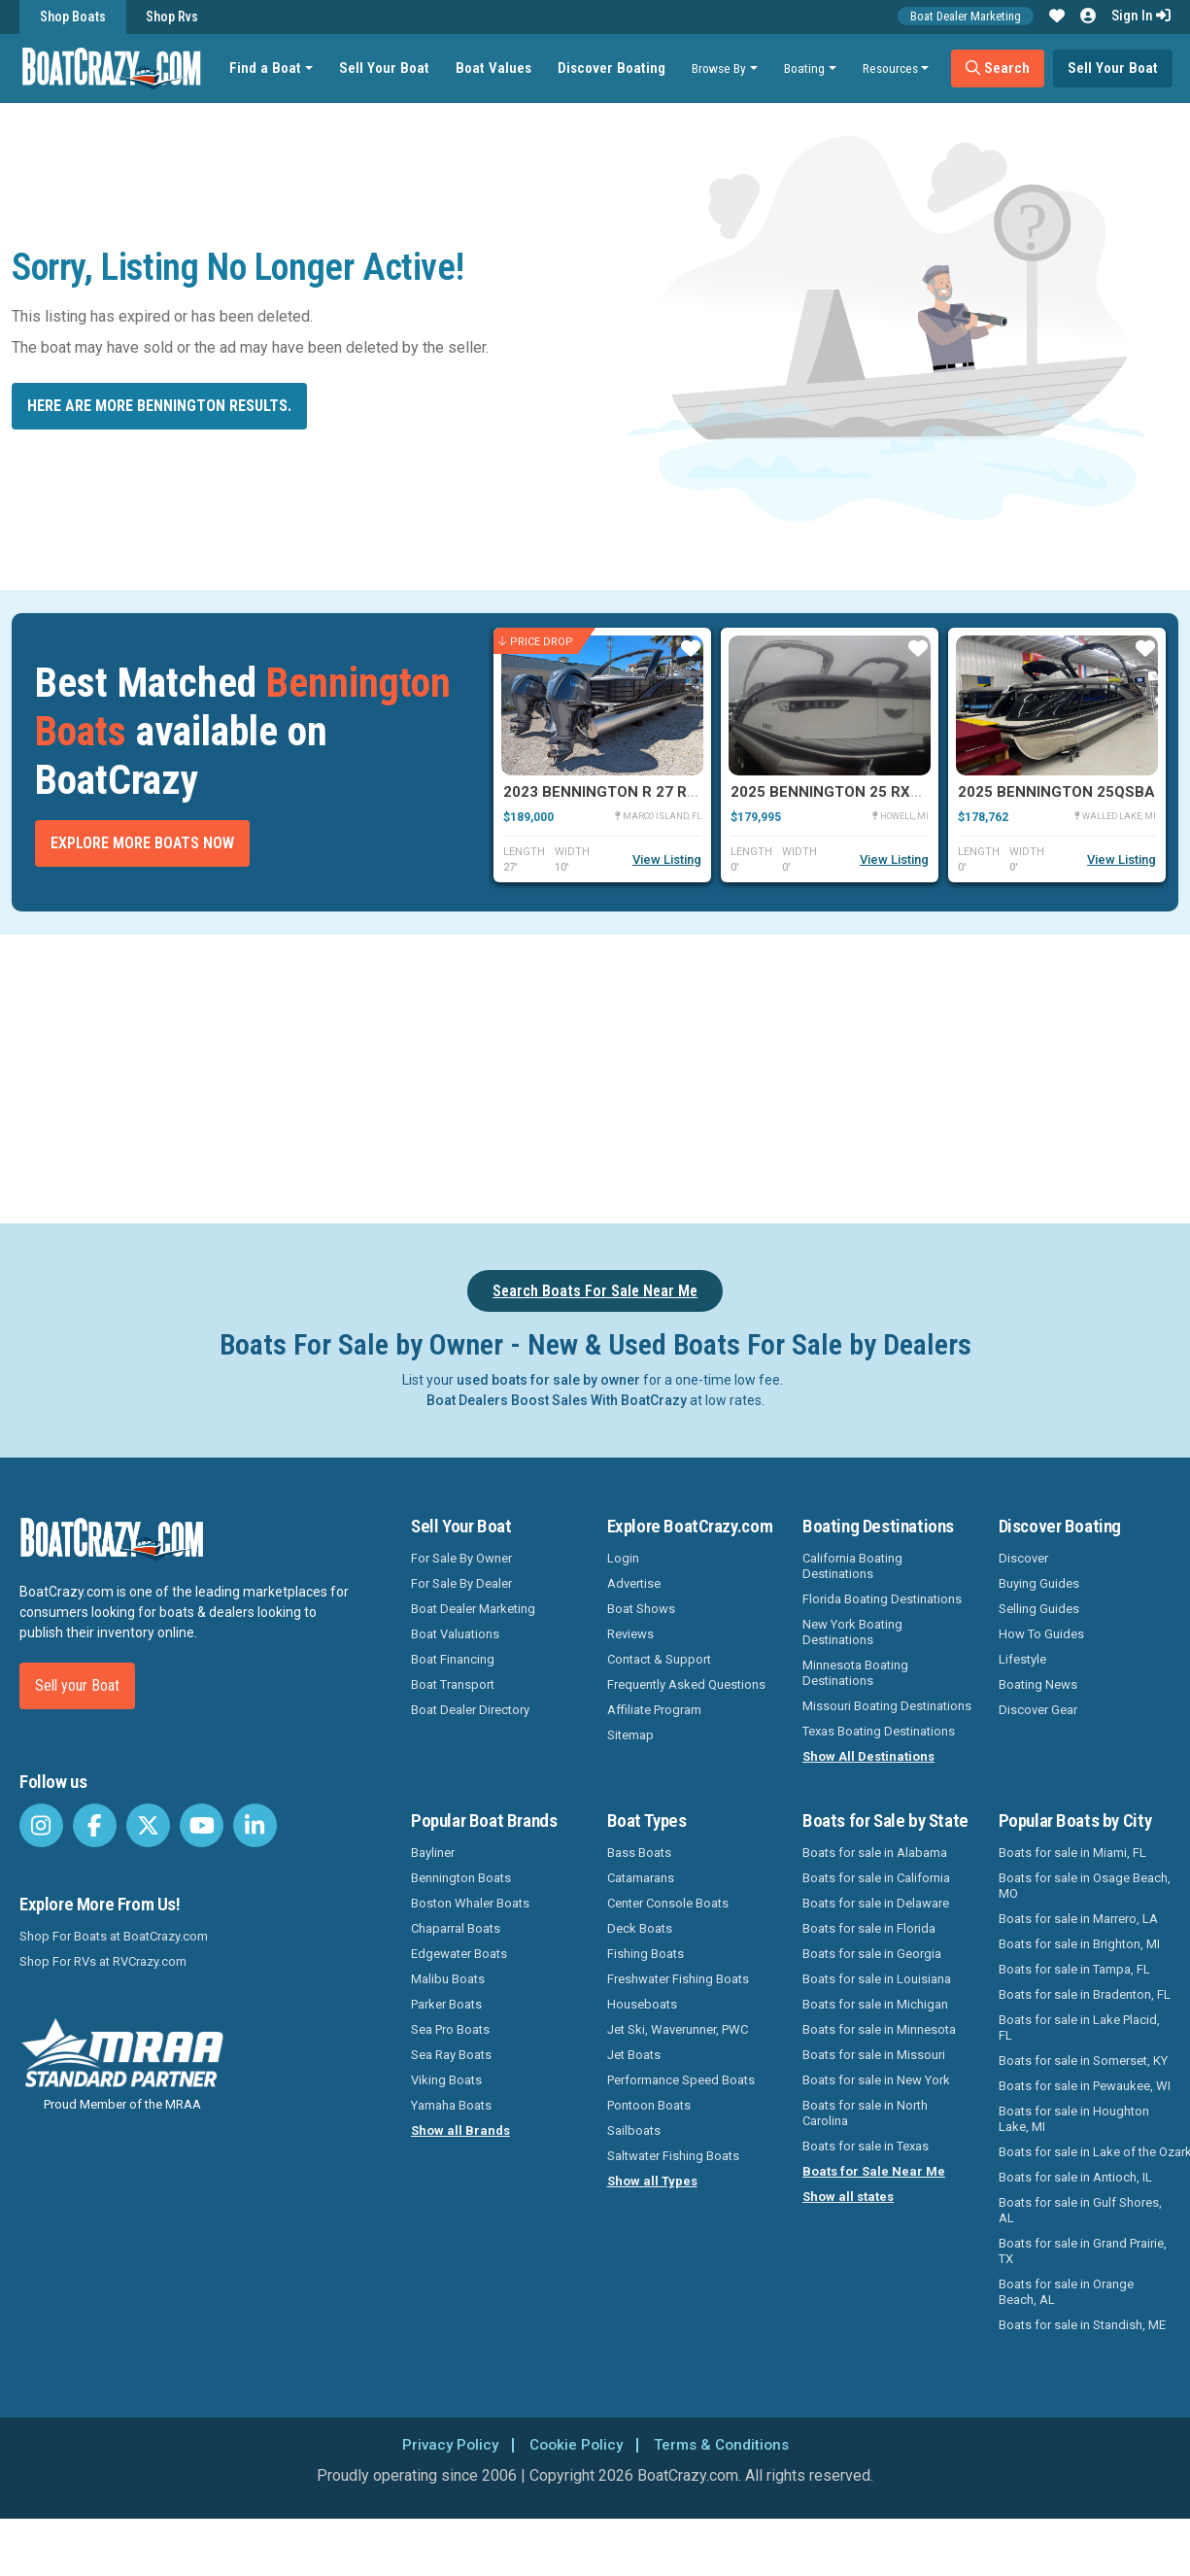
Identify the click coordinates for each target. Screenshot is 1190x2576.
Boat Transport (452, 1684)
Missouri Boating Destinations (886, 1706)
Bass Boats (639, 1852)
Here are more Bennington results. (159, 405)
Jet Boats (634, 2054)
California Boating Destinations (852, 1566)
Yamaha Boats (451, 2105)
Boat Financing (452, 1659)
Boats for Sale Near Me (873, 2171)
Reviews (630, 1634)
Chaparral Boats (455, 1928)
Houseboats (642, 2004)
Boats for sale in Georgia (871, 1953)
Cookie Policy (575, 2444)
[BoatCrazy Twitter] (148, 1825)
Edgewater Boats (459, 1953)
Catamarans (640, 1878)
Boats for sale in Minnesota (879, 2029)
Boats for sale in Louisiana (876, 1979)
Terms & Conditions (726, 2444)
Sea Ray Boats (451, 2054)
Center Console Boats (668, 1903)
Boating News (1038, 1684)
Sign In (1141, 15)
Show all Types (652, 2181)
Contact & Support (659, 1659)
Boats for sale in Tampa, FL (1074, 1969)
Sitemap (630, 1735)
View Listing (666, 859)
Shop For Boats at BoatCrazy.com (113, 1936)
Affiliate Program (654, 1709)
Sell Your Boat (388, 68)
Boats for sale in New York (876, 2080)
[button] (1057, 16)
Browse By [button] (723, 68)
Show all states (848, 2196)
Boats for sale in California (876, 1878)
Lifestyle (1022, 1659)
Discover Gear (1038, 1709)
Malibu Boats (448, 1979)
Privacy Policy (444, 2444)
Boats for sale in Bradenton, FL (1085, 1994)
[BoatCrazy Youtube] (201, 1825)
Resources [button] (894, 68)
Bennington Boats (461, 1878)
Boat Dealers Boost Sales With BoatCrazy (556, 1400)
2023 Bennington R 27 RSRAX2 (619, 792)
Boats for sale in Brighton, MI (1079, 1944)
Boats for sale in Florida (868, 1928)
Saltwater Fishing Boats (673, 2155)
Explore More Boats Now (142, 843)
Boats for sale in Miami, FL (1072, 1852)
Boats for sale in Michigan (875, 2004)
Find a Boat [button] (269, 68)
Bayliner (433, 1852)
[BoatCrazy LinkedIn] (255, 1825)
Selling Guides (1039, 1608)
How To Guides (1041, 1634)
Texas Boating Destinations (878, 1731)
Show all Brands (460, 2130)
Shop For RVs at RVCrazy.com (103, 1961)
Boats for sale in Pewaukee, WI (1085, 2085)
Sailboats (634, 2130)
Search (1001, 68)
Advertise (634, 1583)
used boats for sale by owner (548, 1380)
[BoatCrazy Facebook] (95, 1825)
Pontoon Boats (649, 2105)
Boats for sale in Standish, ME (1082, 2325)
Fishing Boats (645, 1953)
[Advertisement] (646, 1076)
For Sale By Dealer (461, 1583)
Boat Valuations (455, 1634)
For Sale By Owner (461, 1558)
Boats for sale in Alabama (874, 1852)
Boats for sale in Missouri (873, 2054)
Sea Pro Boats (450, 2029)
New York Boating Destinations (852, 1632)
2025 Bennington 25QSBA (1056, 792)
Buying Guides (1039, 1583)
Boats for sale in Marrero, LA (1078, 1918)
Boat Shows (641, 1608)
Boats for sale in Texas (865, 2146)
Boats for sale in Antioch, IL (1075, 2177)
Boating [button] (808, 68)
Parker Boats (446, 2004)
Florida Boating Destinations (882, 1599)
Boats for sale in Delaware (875, 1903)
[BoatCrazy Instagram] (41, 1825)
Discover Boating (615, 68)
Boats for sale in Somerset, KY (1083, 2060)
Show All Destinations (868, 1756)
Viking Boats (446, 2080)
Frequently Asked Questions (686, 1684)
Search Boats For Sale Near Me (595, 1291)
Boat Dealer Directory (470, 1709)
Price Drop (535, 641)
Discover (1023, 1558)
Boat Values (497, 68)
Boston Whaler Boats (470, 1903)
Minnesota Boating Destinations (855, 1673)
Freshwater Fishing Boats (678, 1979)
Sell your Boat (77, 1685)
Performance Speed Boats (681, 2080)
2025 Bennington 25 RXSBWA (842, 792)
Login (623, 1558)
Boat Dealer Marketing (965, 16)
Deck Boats (639, 1928)
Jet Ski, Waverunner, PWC (677, 2029)
